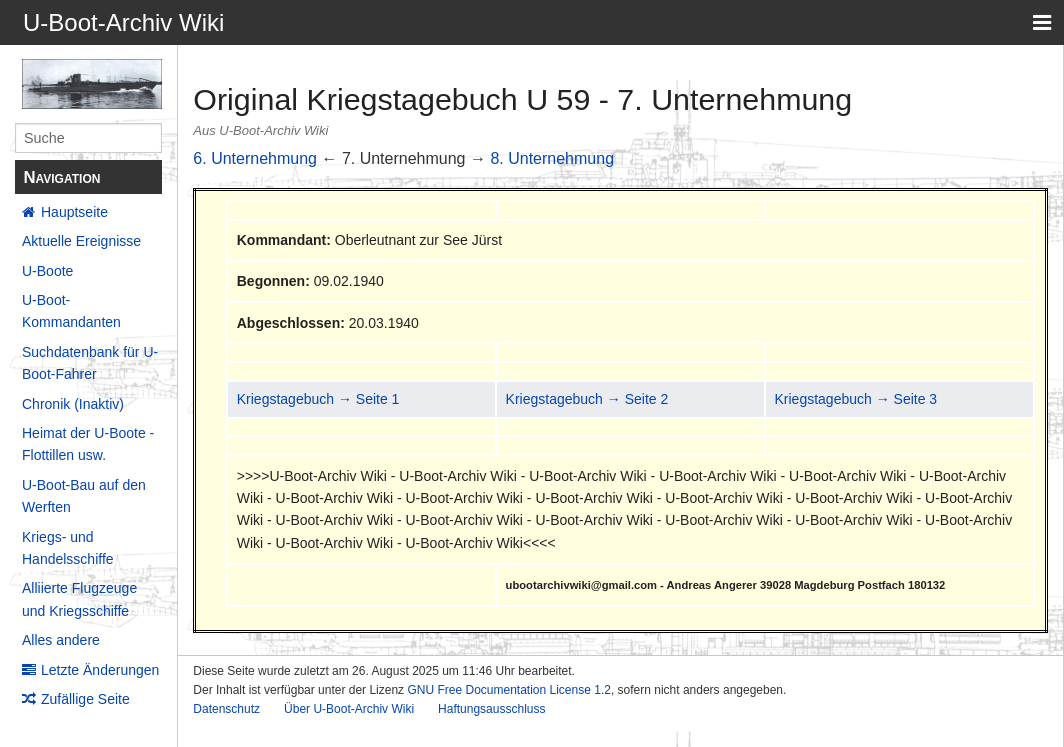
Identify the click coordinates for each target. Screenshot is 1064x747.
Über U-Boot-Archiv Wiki (349, 709)
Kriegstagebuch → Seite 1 (318, 399)
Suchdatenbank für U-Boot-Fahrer (90, 363)
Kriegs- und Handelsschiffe (68, 548)
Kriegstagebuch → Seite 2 (587, 399)
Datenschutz (226, 709)
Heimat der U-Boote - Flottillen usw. (88, 444)
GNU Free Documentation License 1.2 (508, 690)
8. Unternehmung (552, 158)
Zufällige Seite (85, 699)
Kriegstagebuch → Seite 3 (855, 399)
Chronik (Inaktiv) (73, 404)
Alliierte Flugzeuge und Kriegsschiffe (79, 599)
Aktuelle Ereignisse (81, 241)
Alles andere (61, 640)
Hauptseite (74, 212)
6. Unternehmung (255, 158)
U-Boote (47, 271)
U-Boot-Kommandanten (71, 311)
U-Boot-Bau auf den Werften (84, 496)
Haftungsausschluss (491, 709)
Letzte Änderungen (100, 670)
